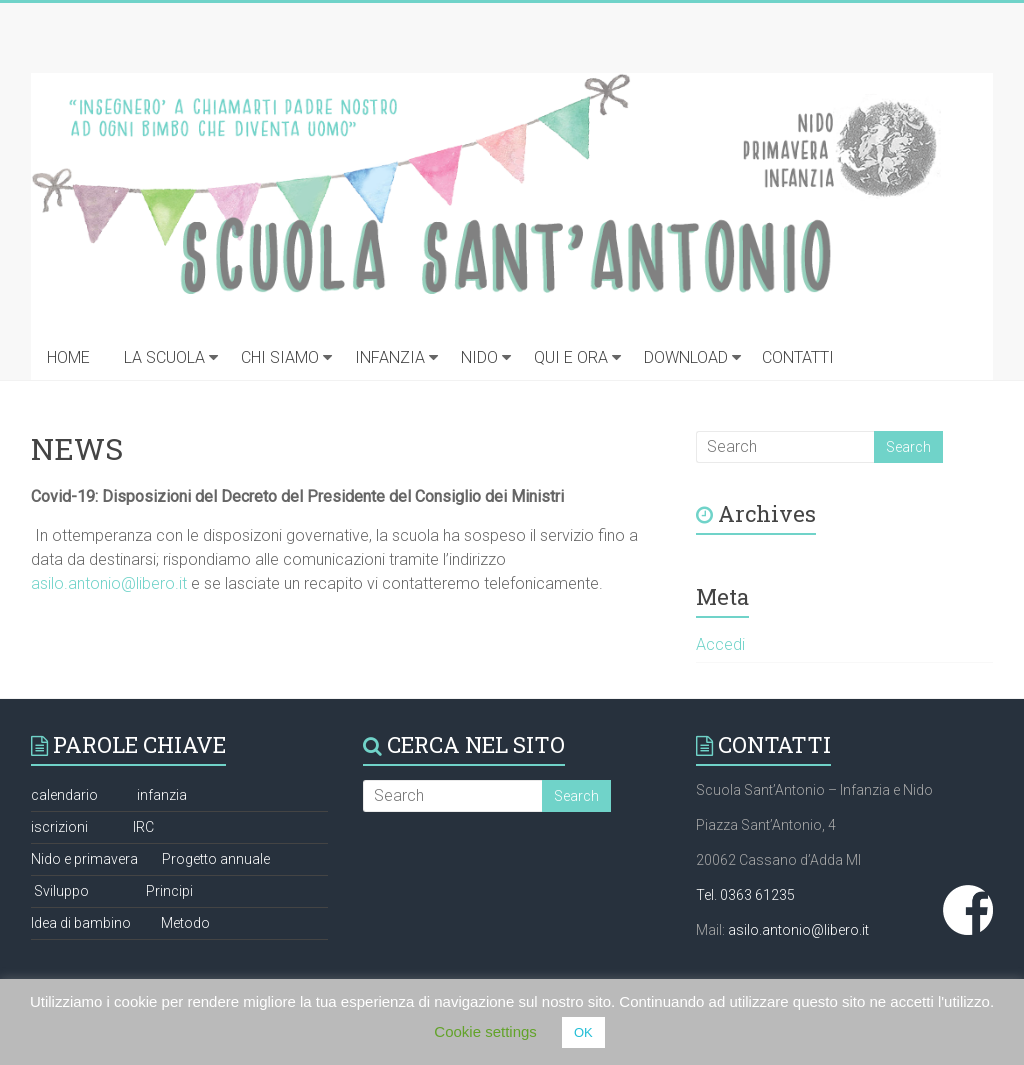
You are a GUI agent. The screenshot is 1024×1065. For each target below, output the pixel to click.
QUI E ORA (571, 357)
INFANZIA (390, 357)
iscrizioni (59, 827)
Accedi (720, 644)
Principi (169, 891)
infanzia (162, 795)
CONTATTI (798, 357)
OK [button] (583, 1032)
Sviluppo (61, 891)
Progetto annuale (216, 859)
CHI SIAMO (280, 357)
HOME (68, 357)
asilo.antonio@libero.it (109, 583)
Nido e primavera (84, 859)
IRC (143, 827)
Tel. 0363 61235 (745, 895)
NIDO (479, 357)
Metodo (185, 923)
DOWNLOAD (686, 357)
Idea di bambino (81, 923)
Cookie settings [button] (485, 1031)
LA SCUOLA (164, 357)
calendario (64, 795)
